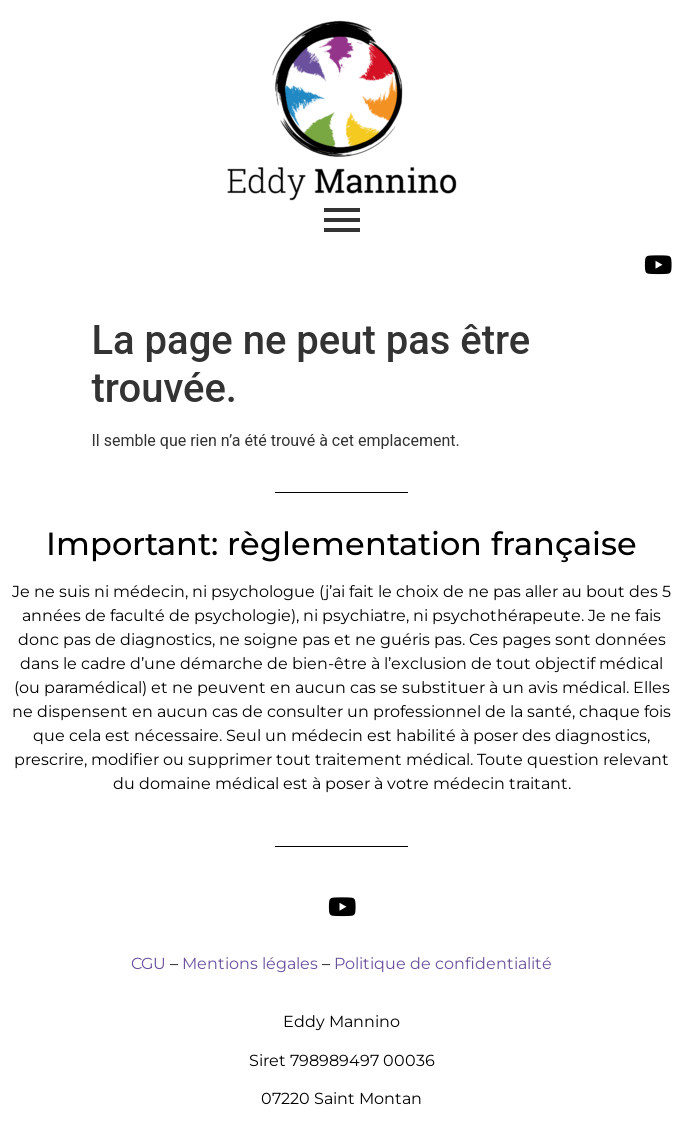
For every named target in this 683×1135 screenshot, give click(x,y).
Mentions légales (250, 963)
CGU (148, 963)
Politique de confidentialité (443, 963)
